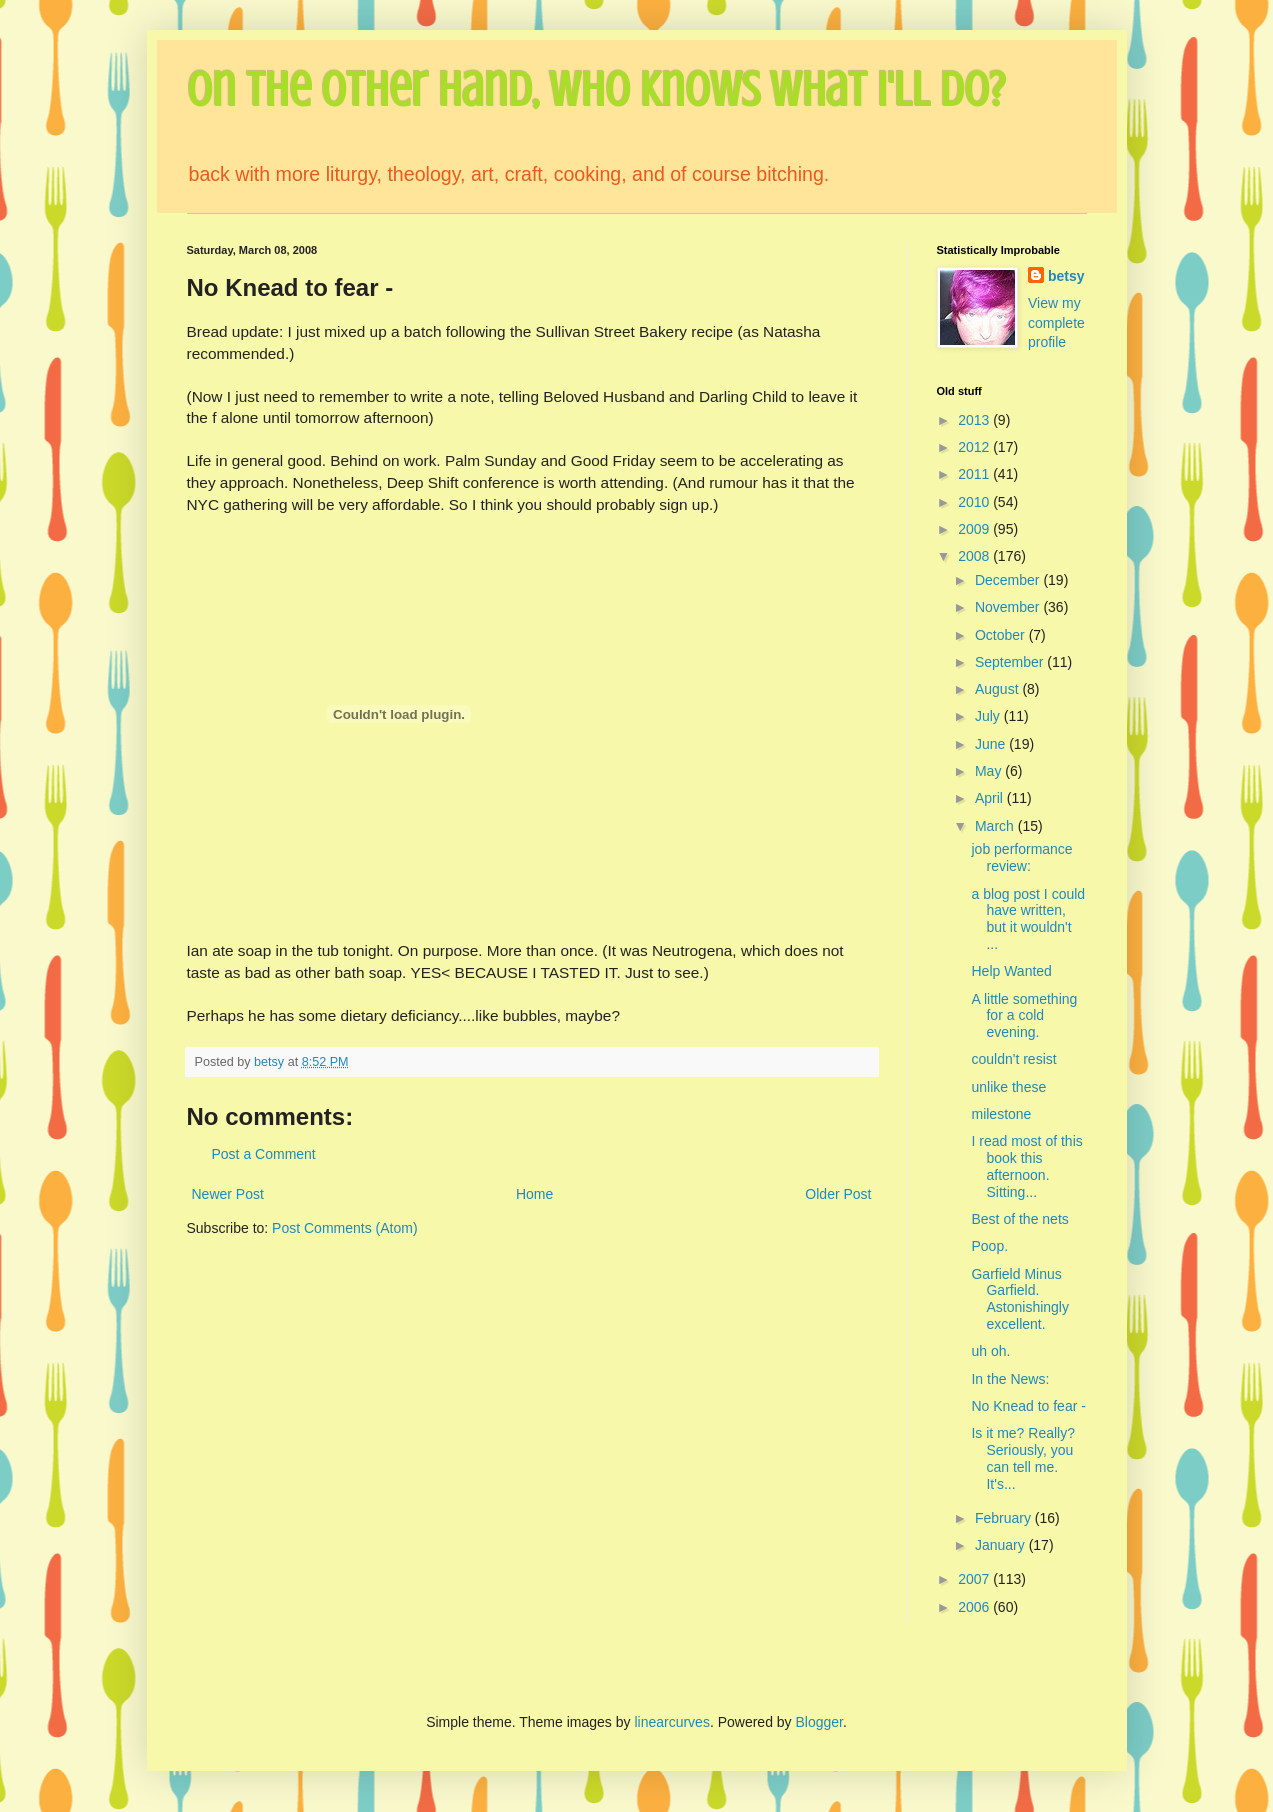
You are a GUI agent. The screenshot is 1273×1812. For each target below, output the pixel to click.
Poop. (989, 1246)
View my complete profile (1056, 322)
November (1009, 607)
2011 (975, 474)
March (996, 826)
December (1009, 580)
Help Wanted (1011, 971)
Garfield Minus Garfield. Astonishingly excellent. (1020, 1299)
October (1002, 635)
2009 (975, 529)
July (989, 716)
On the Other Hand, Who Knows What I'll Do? (596, 90)
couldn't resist (1013, 1059)
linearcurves (671, 1722)
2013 (975, 420)
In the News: (1010, 1379)
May (990, 771)
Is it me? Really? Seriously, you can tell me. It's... (1022, 1458)
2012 (975, 447)
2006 (975, 1607)
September (1011, 662)
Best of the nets (1019, 1219)
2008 (975, 556)
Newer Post (228, 1194)
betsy (1066, 276)
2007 (975, 1579)
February (1005, 1518)
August (998, 689)
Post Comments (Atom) (344, 1228)
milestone (1001, 1114)
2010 (975, 502)
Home (534, 1194)
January (1002, 1545)
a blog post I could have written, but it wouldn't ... (1028, 919)
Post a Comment (264, 1154)
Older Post (838, 1194)
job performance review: (1021, 857)
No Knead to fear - (1028, 1406)
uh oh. (990, 1351)
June (992, 744)
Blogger (819, 1722)
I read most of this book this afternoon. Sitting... (1026, 1166)
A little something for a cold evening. (1024, 1016)
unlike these (1008, 1087)
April (991, 798)
